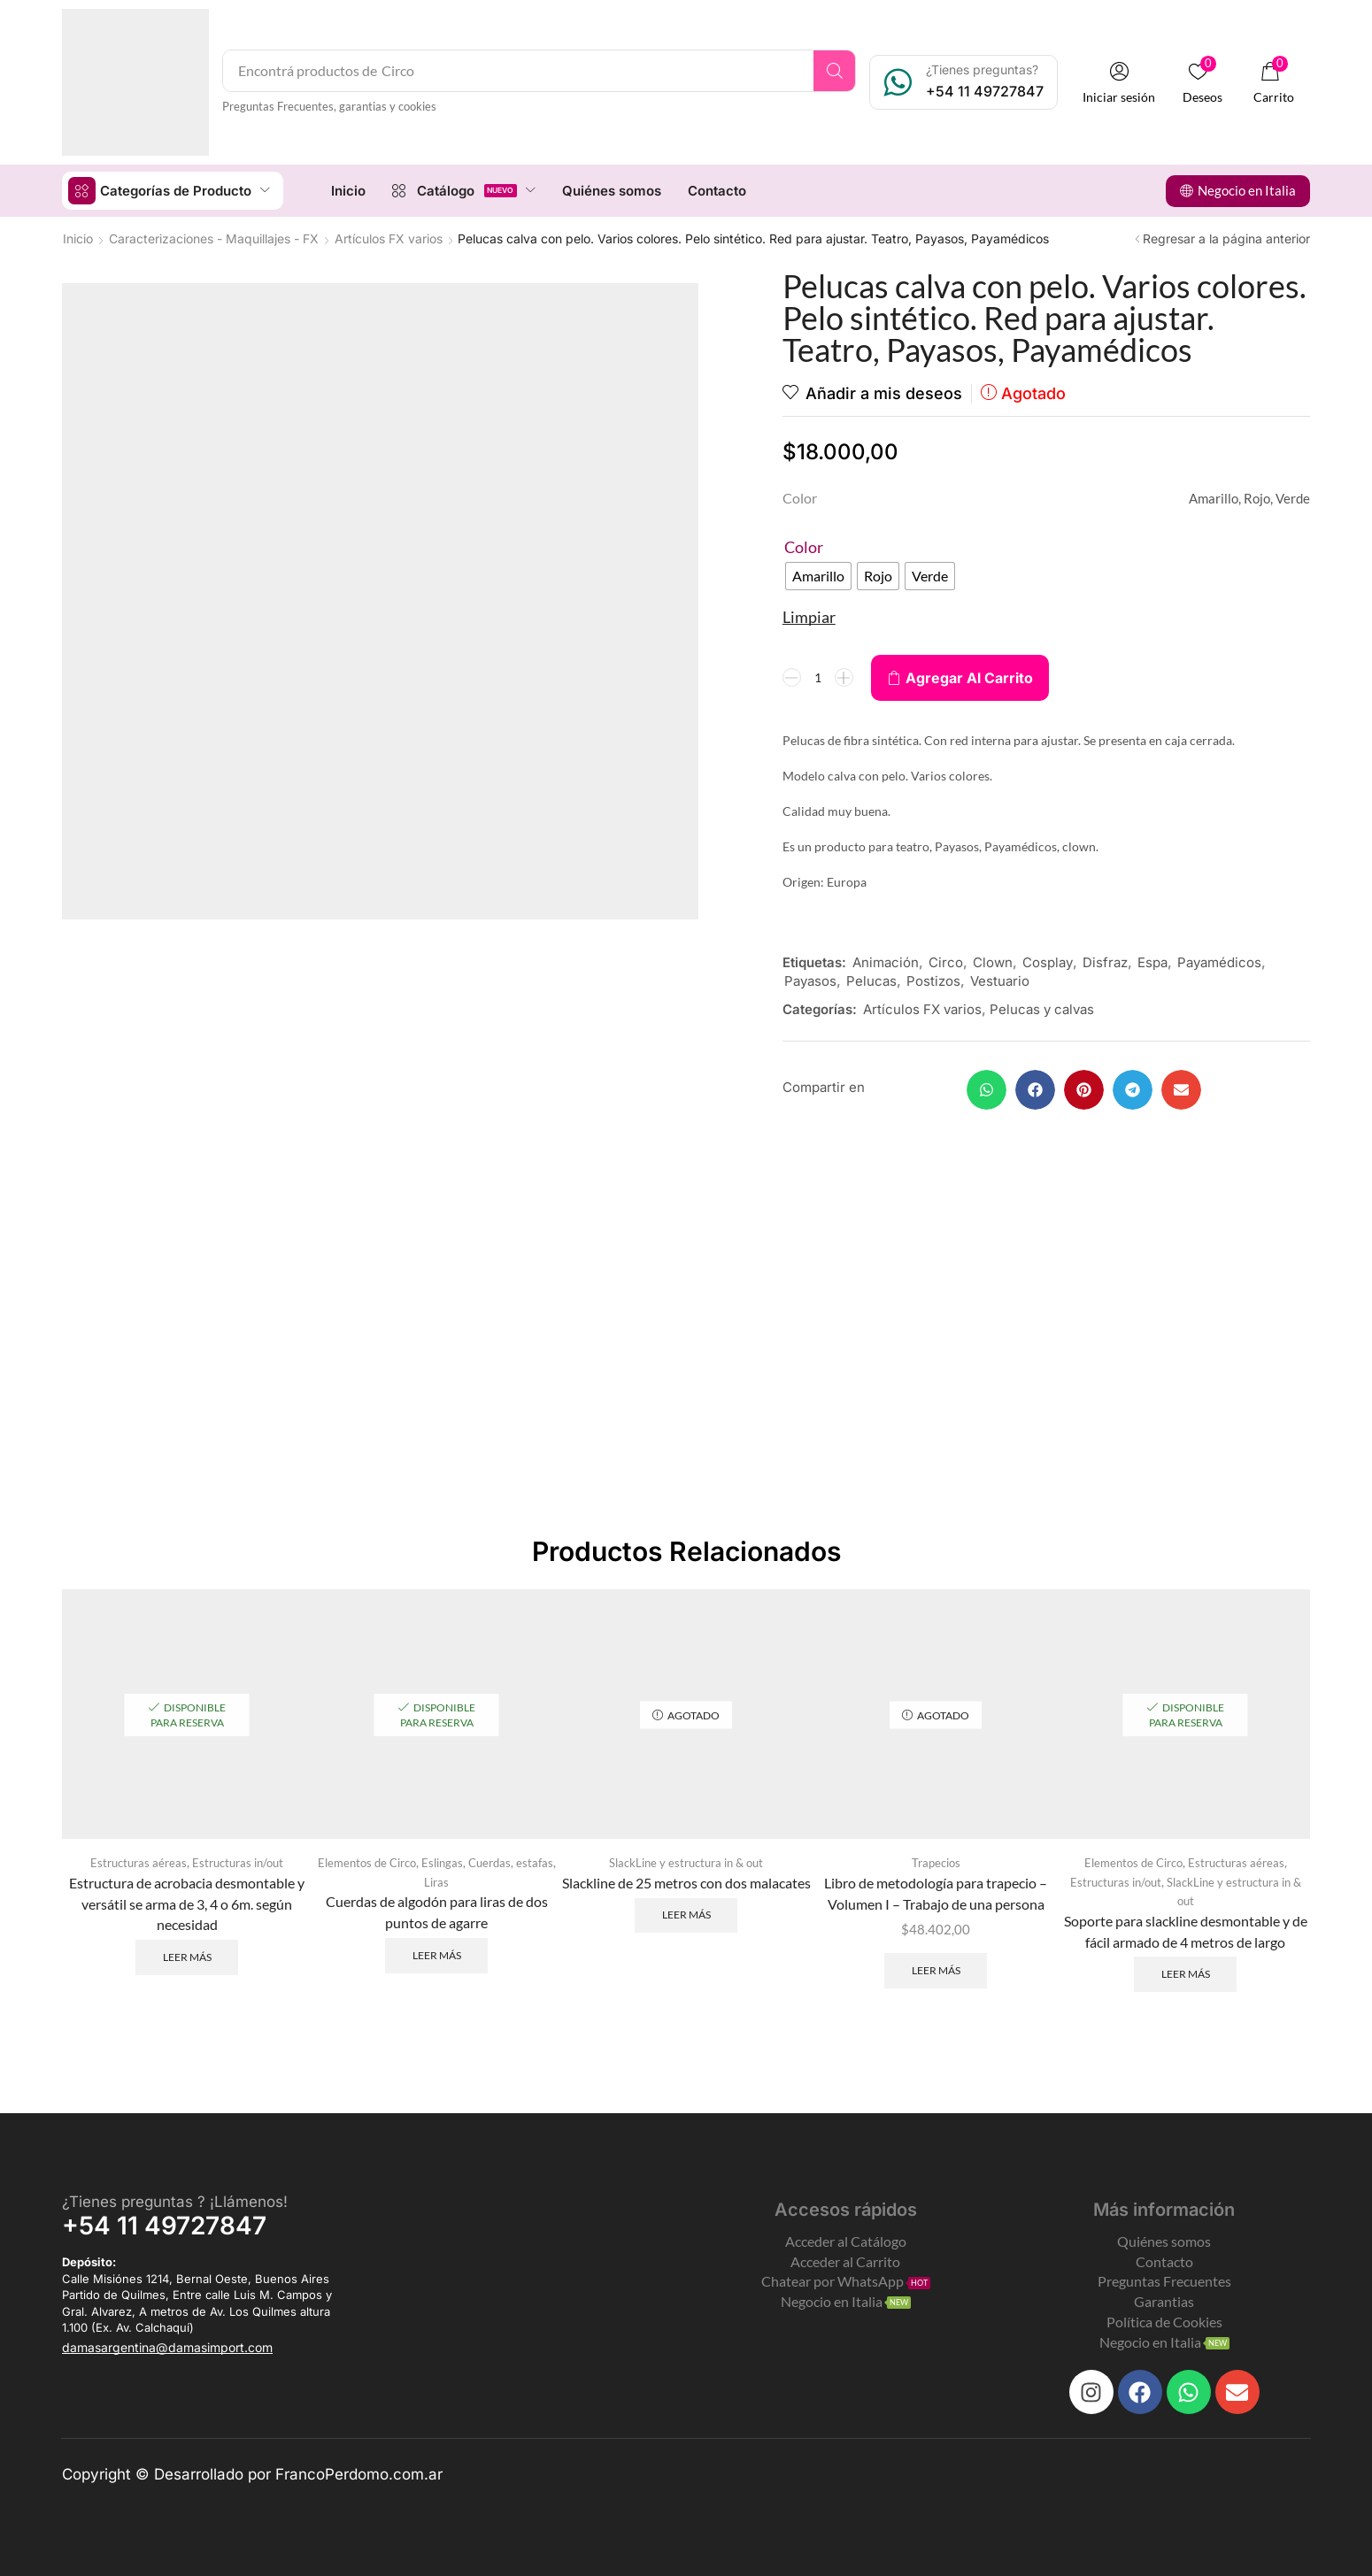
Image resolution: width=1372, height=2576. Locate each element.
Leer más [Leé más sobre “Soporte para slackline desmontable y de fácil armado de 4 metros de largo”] (1185, 1973)
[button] (1119, 83)
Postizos (933, 981)
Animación (885, 962)
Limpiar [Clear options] (809, 617)
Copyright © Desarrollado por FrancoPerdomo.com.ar (252, 2474)
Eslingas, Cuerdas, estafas (487, 1863)
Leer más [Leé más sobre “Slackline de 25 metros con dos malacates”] (686, 1914)
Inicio (78, 238)
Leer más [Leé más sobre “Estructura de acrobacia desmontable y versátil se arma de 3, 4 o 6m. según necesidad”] (187, 1957)
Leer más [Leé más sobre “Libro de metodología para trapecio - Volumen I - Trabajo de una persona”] (936, 1970)
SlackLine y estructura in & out (686, 1863)
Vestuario (999, 981)
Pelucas (871, 981)
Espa (1152, 962)
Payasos (810, 981)
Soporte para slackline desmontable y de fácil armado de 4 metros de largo (1185, 1931)
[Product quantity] (818, 678)
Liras (436, 1882)
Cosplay (1047, 962)
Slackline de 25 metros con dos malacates (686, 1882)
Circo (946, 962)
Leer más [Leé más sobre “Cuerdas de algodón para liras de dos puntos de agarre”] (436, 1955)
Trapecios (936, 1863)
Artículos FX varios (389, 238)
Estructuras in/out (237, 1863)
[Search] (834, 70)
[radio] (818, 576)
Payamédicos (1219, 962)
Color (803, 547)
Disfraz (1105, 962)
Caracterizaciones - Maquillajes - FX (214, 238)
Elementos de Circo (367, 1863)
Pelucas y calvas (1042, 1009)
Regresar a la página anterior (1226, 238)
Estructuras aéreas (138, 1863)
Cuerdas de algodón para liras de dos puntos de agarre (437, 1912)
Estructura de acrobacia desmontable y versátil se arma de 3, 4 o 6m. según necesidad (186, 1904)
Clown (993, 962)
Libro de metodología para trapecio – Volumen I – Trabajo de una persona (935, 1893)
